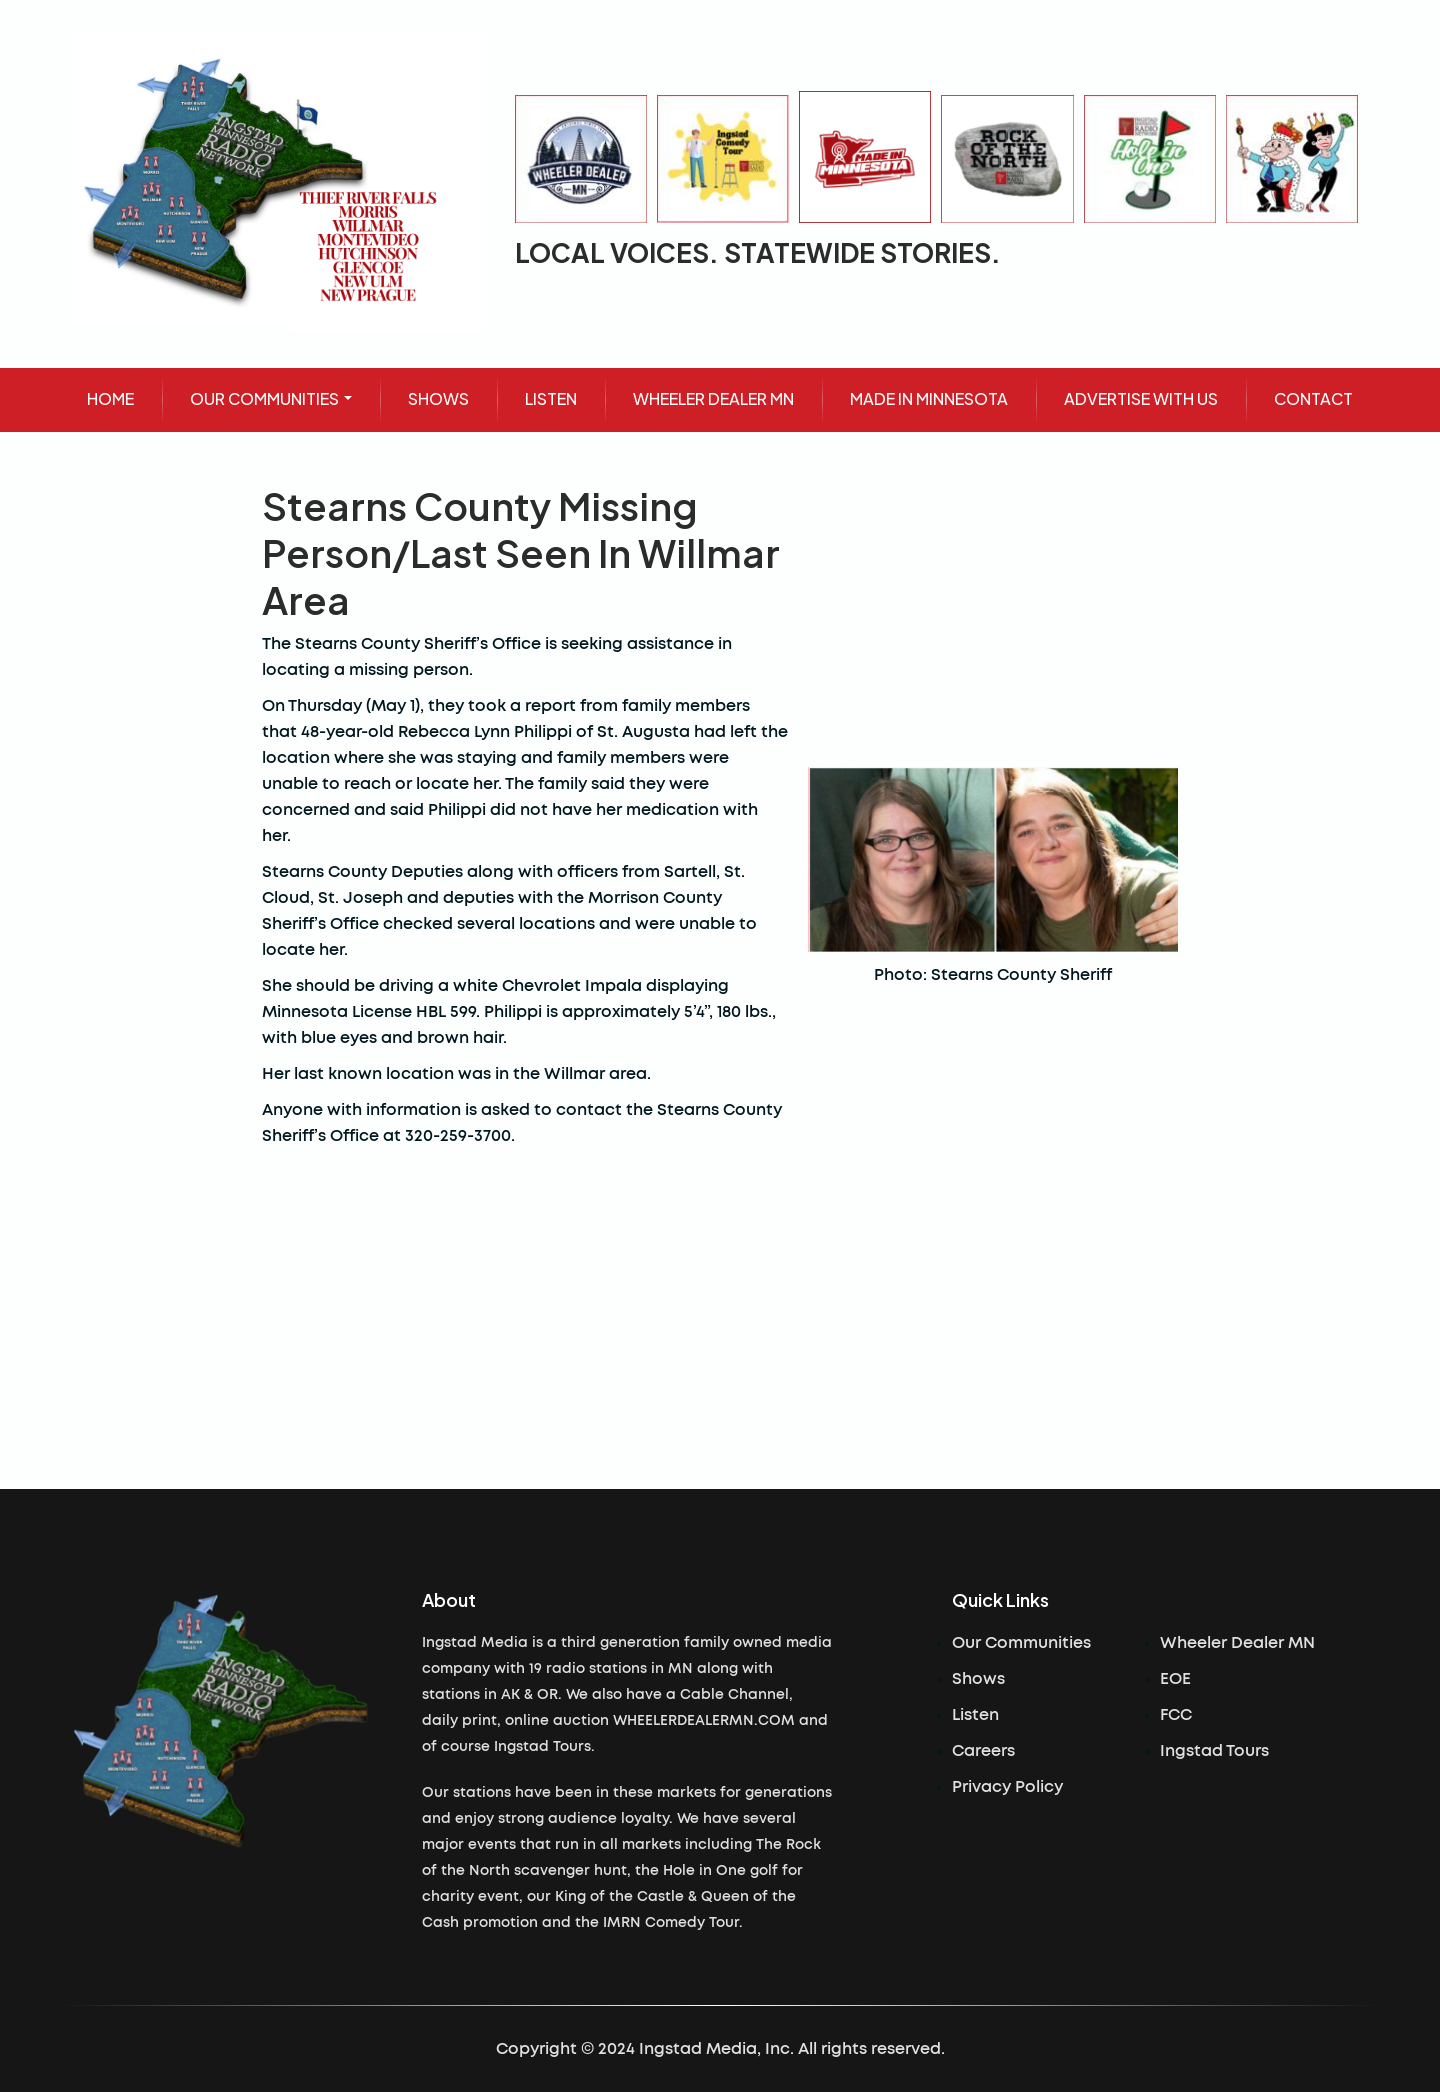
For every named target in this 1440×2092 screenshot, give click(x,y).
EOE (1175, 1679)
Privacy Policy (1007, 1787)
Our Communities (1021, 1643)
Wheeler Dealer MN (1237, 1643)
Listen (975, 1715)
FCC (1176, 1715)
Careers (983, 1751)
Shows (978, 1679)
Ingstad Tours (1214, 1751)
